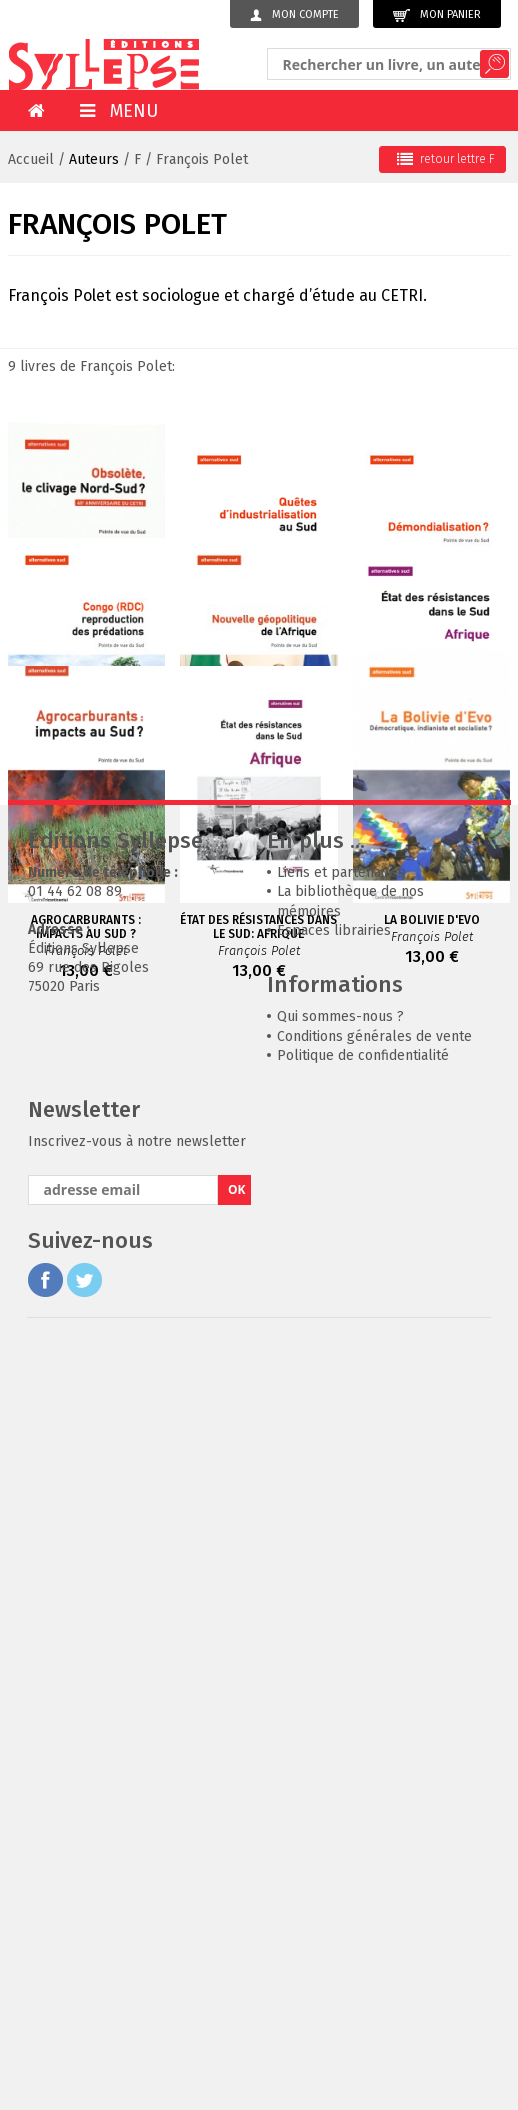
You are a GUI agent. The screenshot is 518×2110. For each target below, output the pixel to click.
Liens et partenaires (341, 1634)
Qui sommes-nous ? (340, 1778)
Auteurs (94, 159)
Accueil (31, 159)
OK (237, 1951)
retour (446, 159)
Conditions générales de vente (374, 1798)
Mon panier (437, 15)
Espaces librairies (334, 1692)
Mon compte (294, 15)
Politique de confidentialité (363, 1817)
